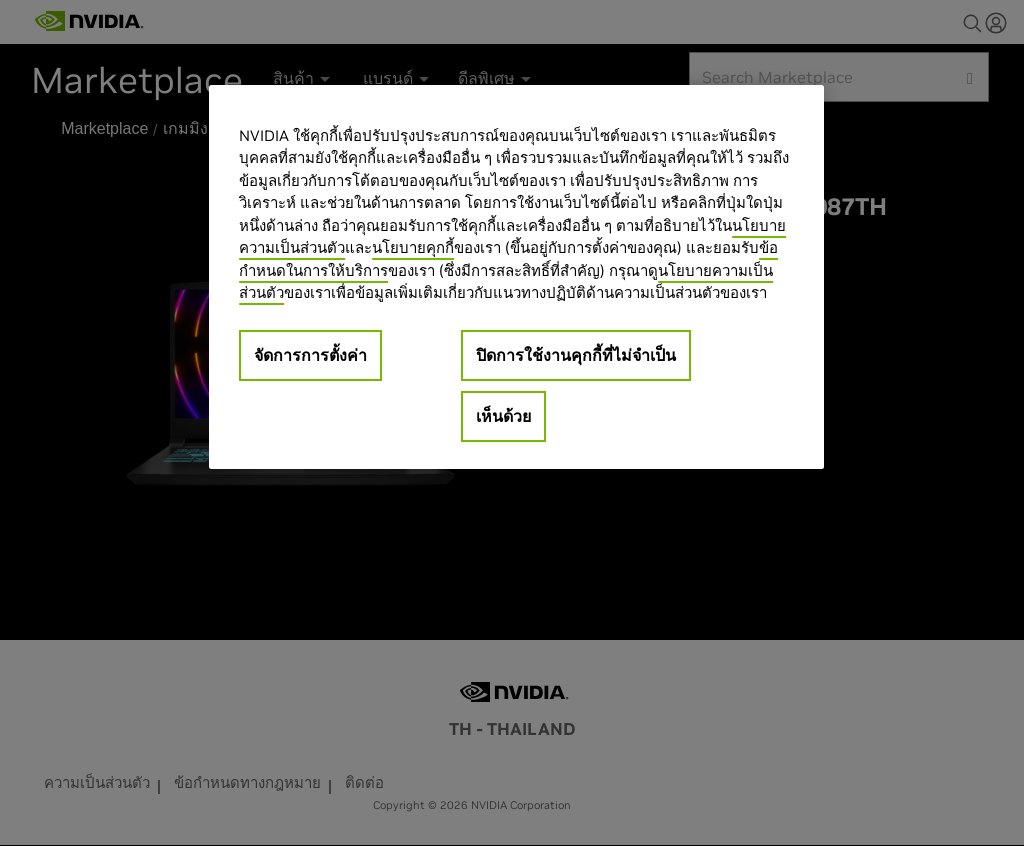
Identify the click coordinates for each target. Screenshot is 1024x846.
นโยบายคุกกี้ (413, 247)
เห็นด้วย (503, 416)
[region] (516, 277)
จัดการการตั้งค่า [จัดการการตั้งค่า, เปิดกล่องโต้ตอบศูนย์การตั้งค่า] (310, 355)
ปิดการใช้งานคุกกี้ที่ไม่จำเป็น (576, 355)
